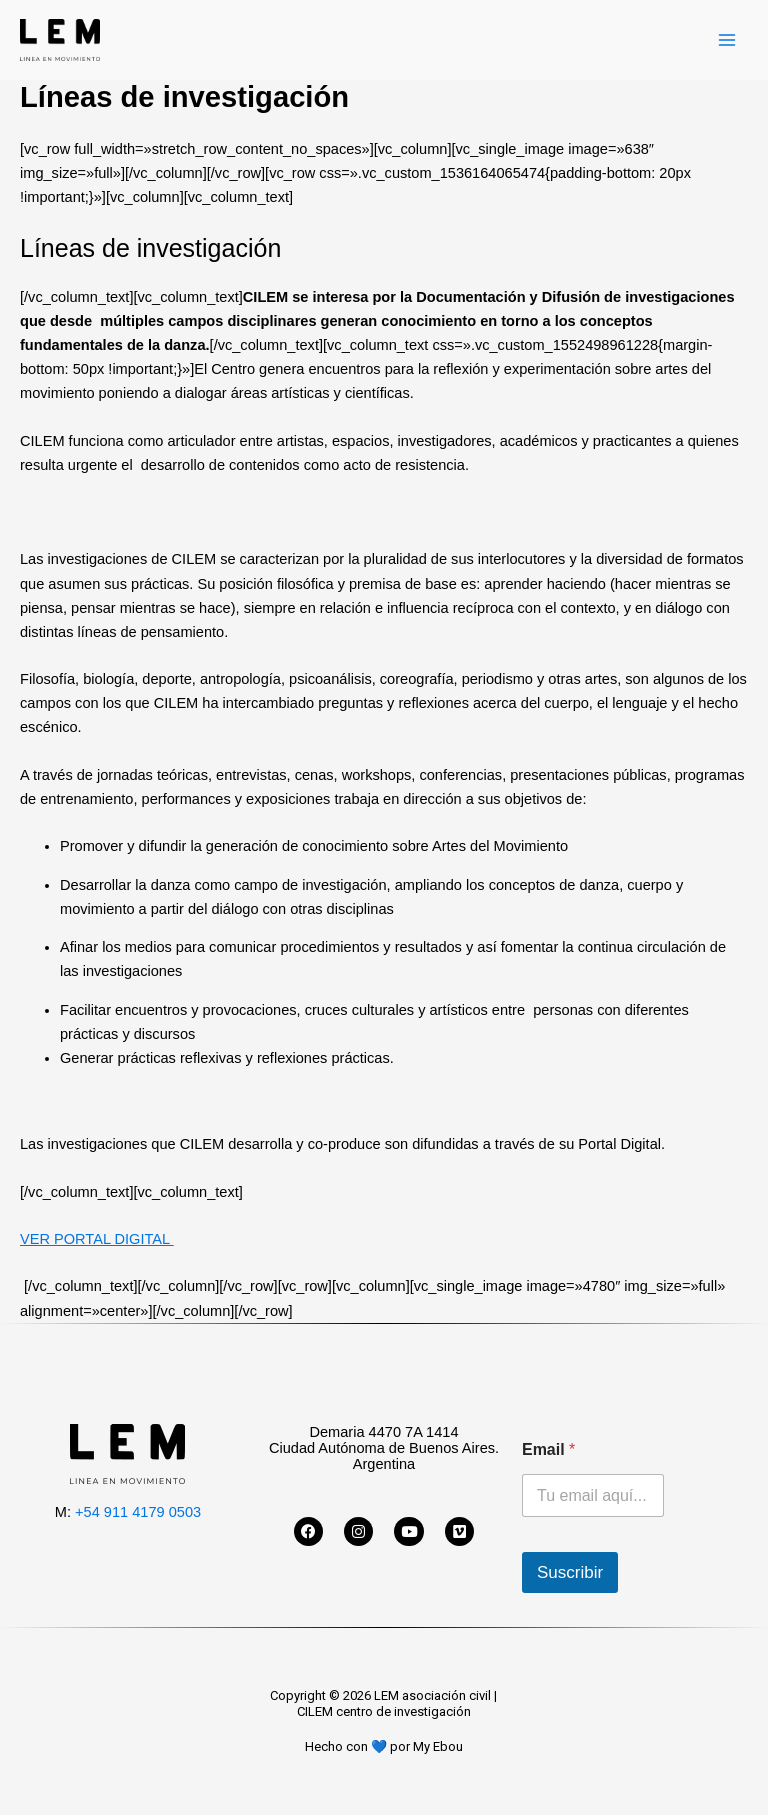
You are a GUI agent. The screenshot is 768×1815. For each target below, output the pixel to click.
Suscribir (570, 1572)
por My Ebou (426, 1746)
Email (548, 1449)
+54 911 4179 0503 (138, 1512)
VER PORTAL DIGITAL (97, 1239)
